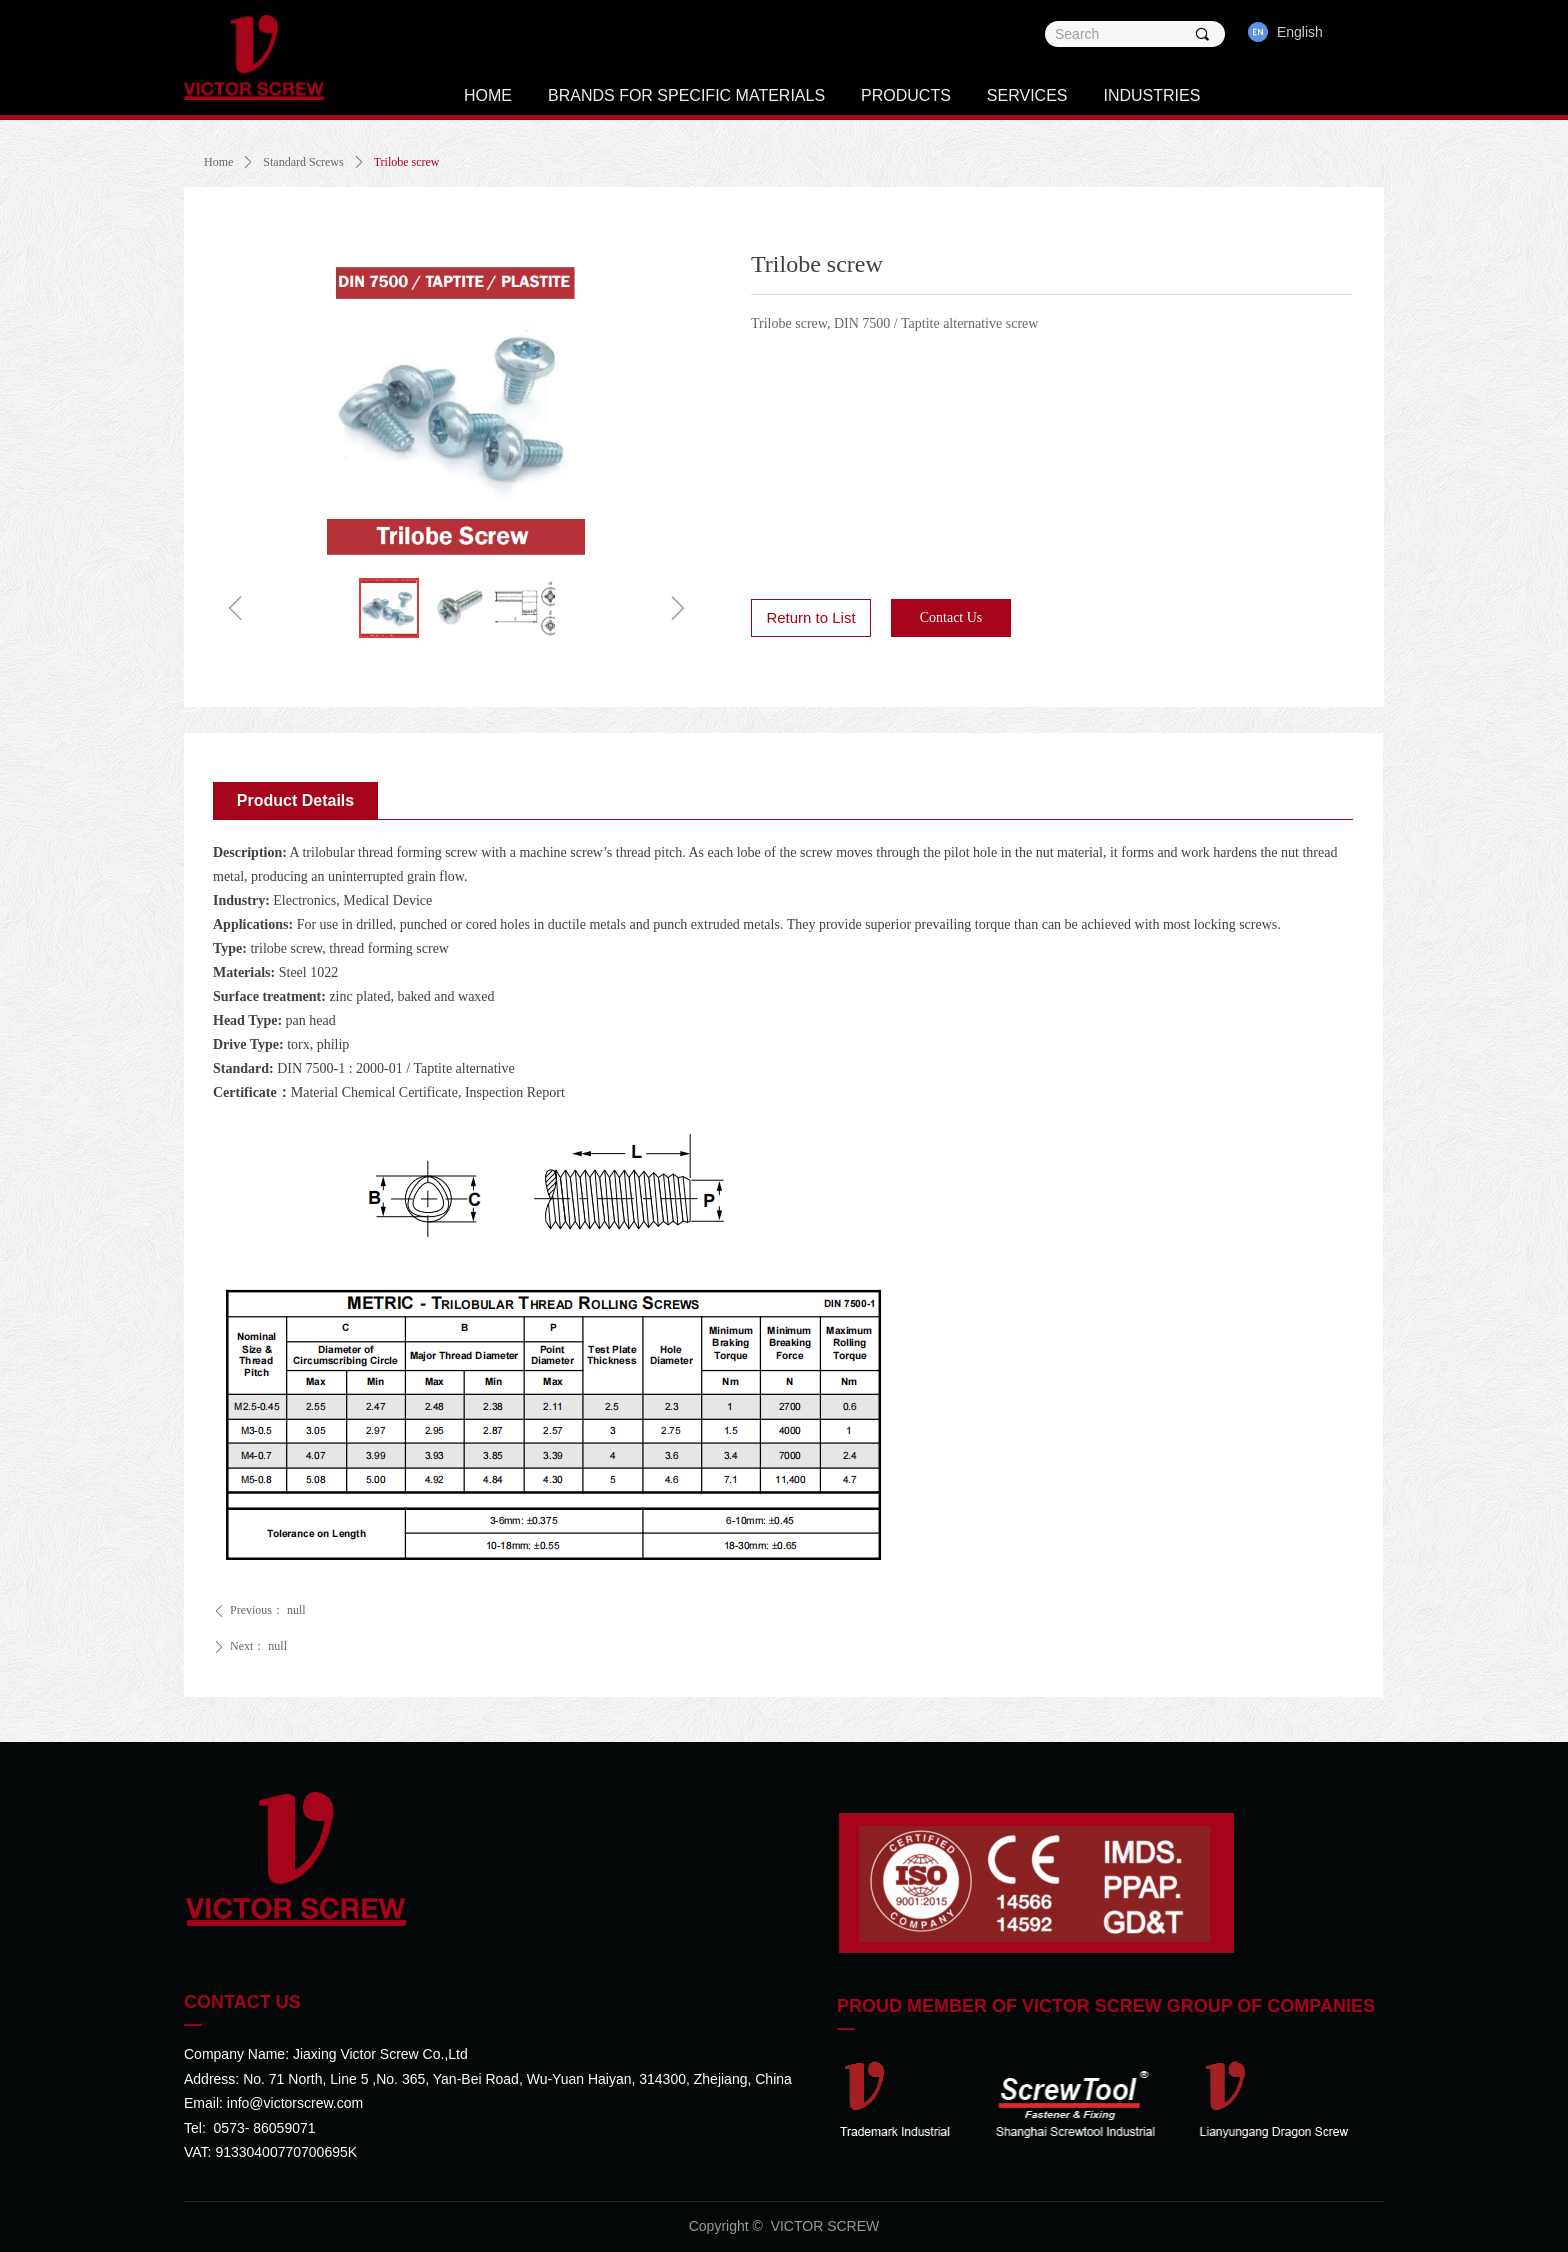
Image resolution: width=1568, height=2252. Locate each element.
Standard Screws (303, 162)
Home (218, 162)
